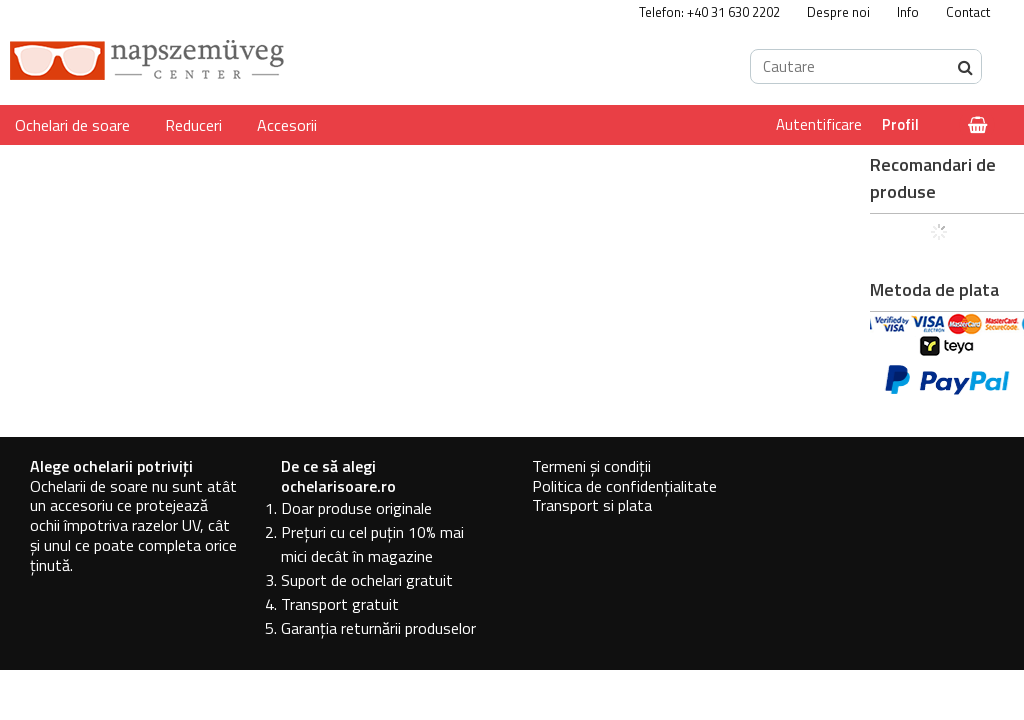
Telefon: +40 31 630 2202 (709, 12)
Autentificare (819, 124)
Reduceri (193, 125)
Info (908, 12)
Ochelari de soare (72, 125)
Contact (968, 12)
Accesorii (287, 125)
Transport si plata (592, 505)
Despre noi (838, 12)
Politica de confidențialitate (624, 486)
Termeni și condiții (591, 466)
